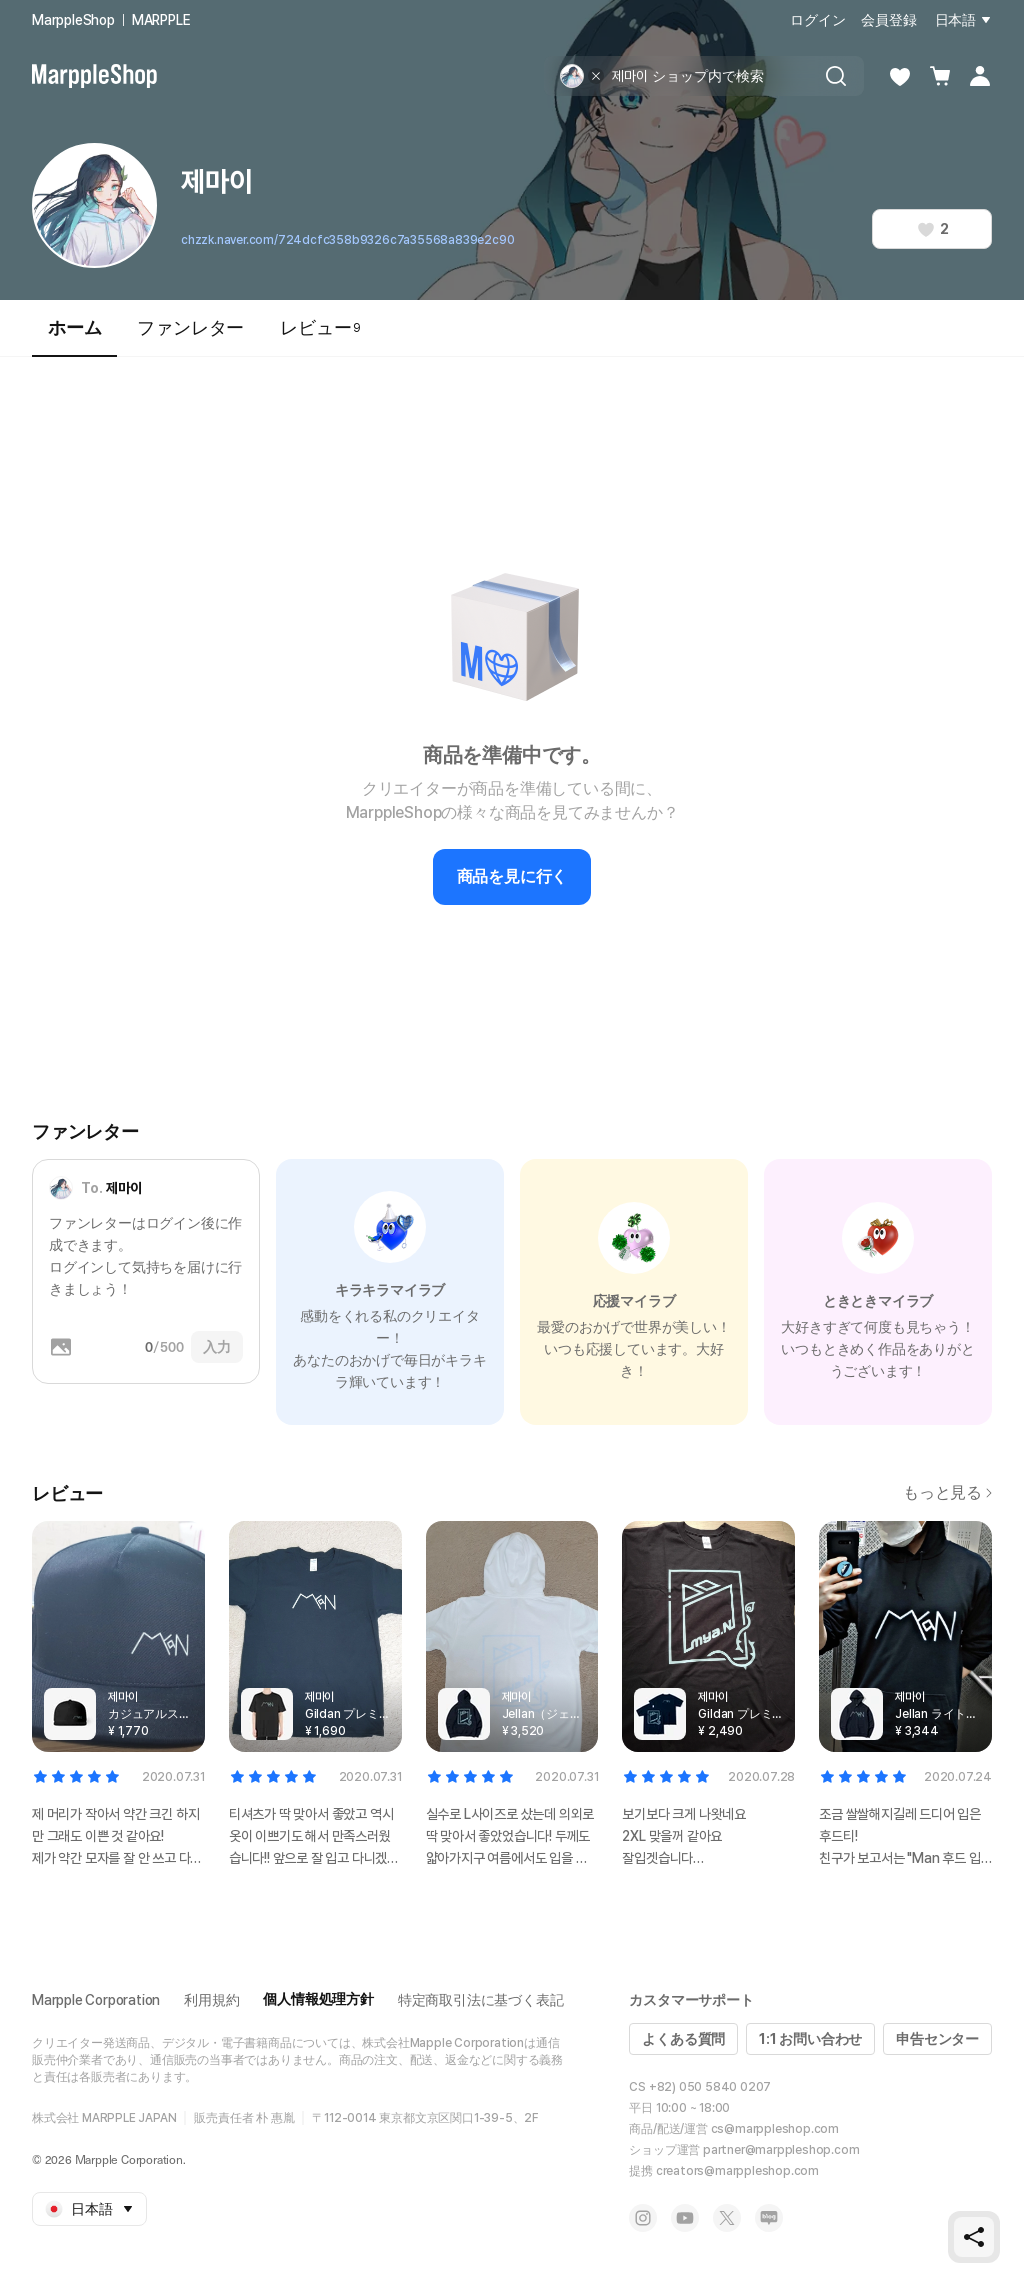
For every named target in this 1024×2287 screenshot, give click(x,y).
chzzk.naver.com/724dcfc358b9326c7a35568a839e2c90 (347, 240)
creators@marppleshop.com (737, 2171)
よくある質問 (683, 2039)
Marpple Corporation (96, 2000)
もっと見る (947, 1492)
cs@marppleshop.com (775, 2129)
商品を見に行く (512, 876)
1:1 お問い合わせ (810, 2039)
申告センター (937, 2039)
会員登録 (888, 20)
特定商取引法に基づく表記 (481, 2000)
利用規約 (211, 2000)
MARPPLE (161, 20)
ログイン (817, 20)
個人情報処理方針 (318, 1999)
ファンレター (190, 327)
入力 (217, 1347)
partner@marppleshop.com (781, 2150)
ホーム (74, 336)
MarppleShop (73, 20)
